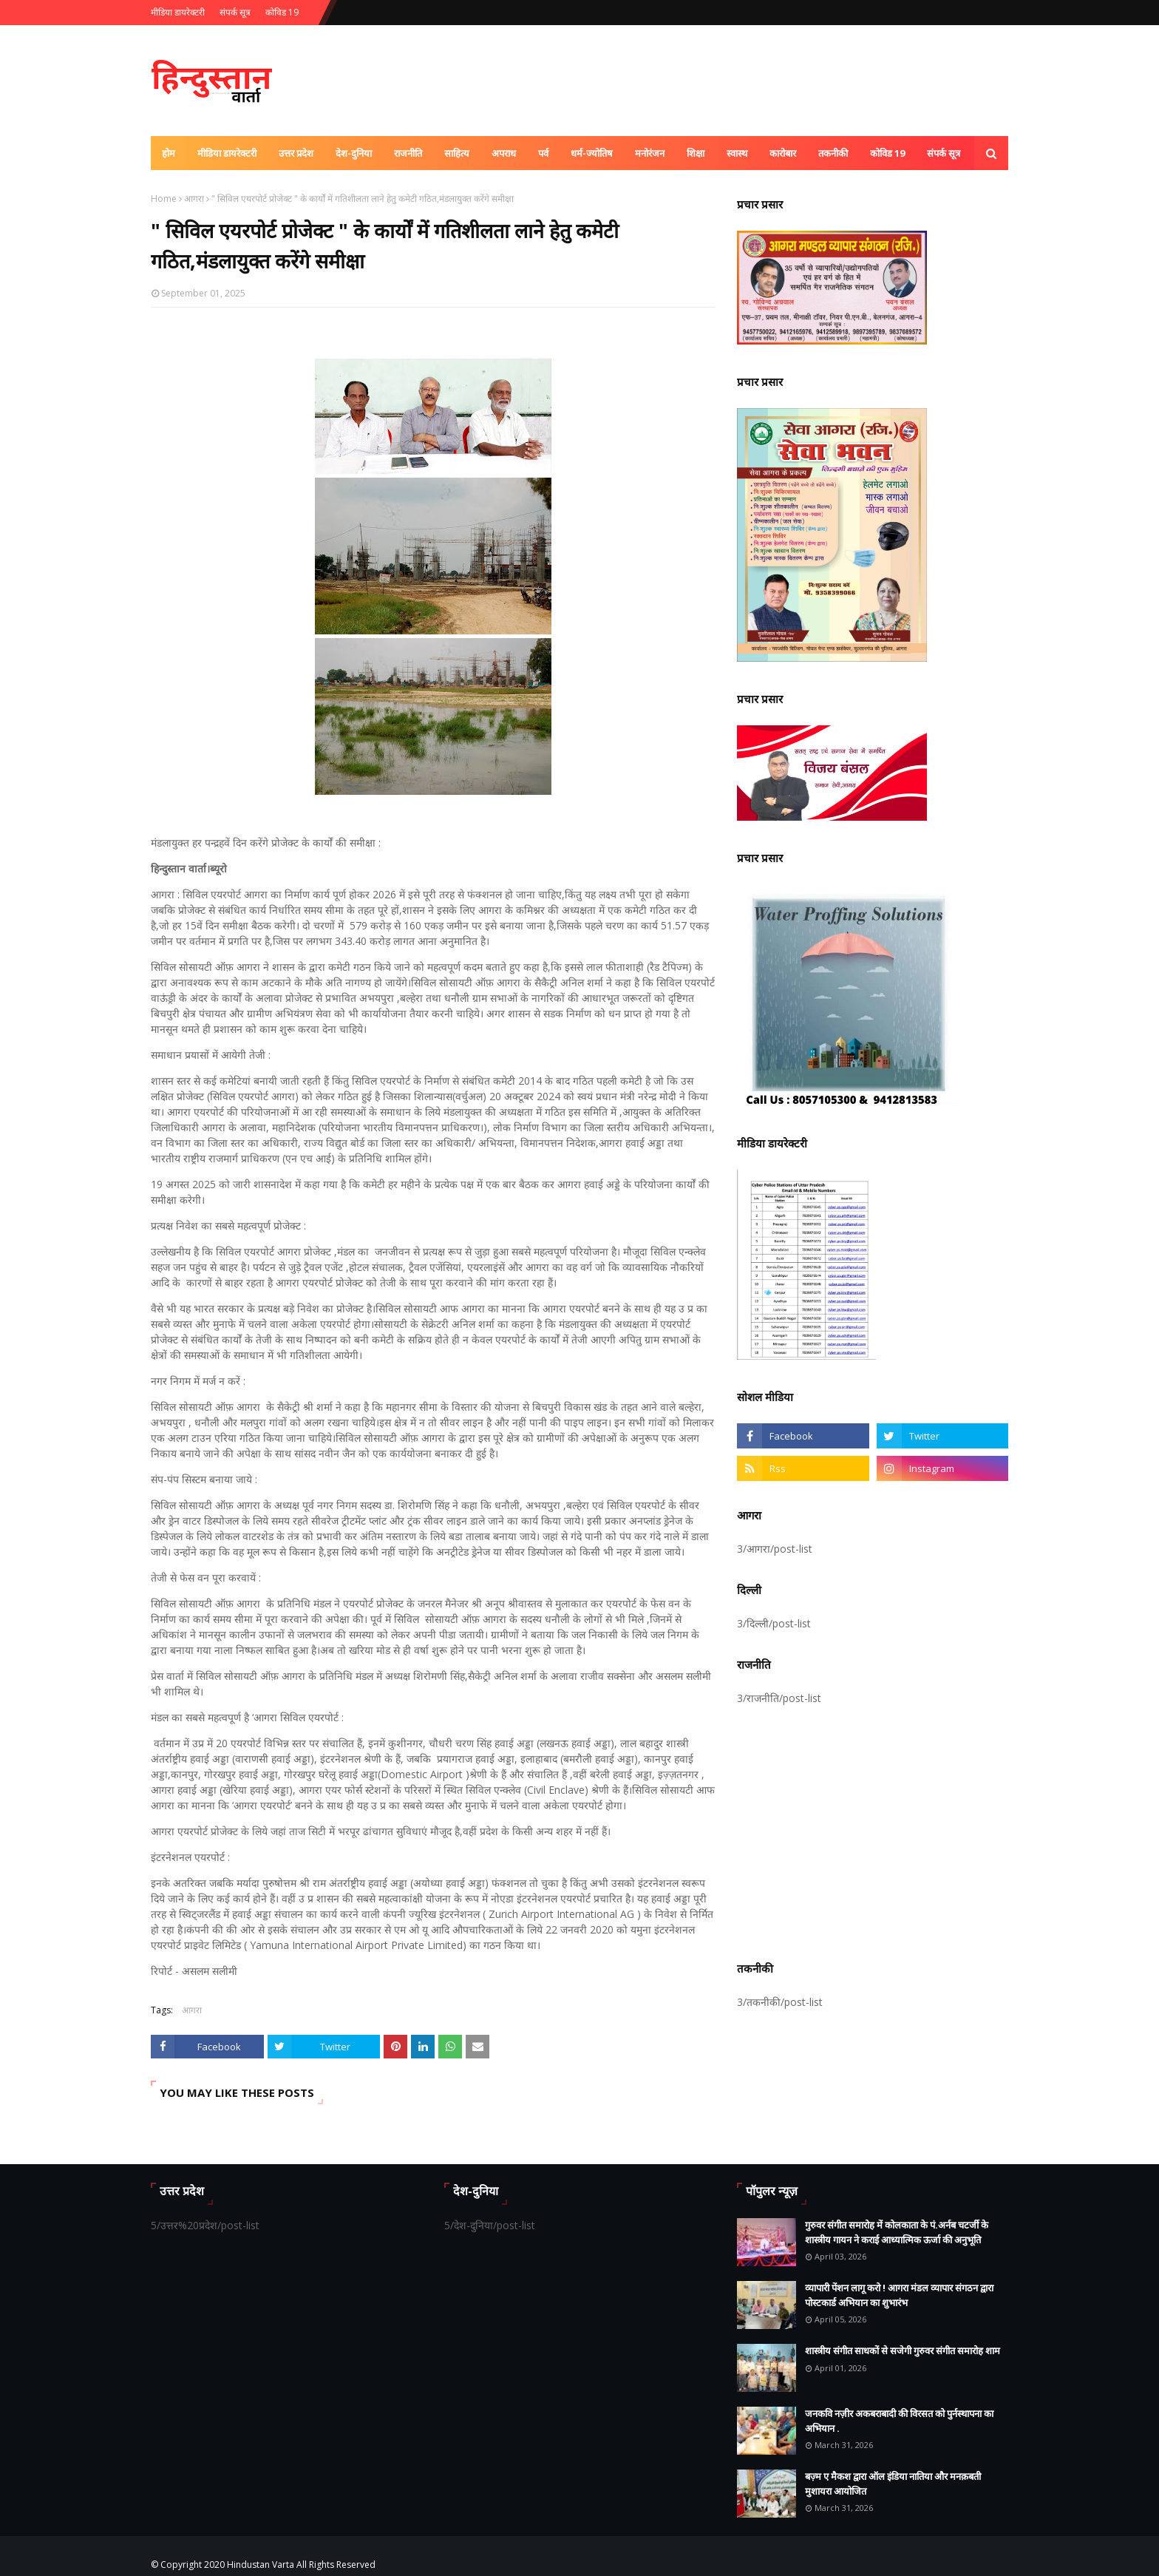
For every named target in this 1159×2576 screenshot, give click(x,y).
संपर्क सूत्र (235, 12)
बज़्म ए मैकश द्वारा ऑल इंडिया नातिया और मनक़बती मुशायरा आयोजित (893, 2484)
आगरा (194, 198)
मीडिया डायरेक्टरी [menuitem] (226, 153)
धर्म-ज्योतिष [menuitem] (592, 153)
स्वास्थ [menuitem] (737, 153)
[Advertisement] (872, 1830)
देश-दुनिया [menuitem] (354, 153)
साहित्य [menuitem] (456, 153)
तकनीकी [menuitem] (833, 153)
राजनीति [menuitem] (408, 153)
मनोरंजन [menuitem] (650, 153)
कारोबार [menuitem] (782, 153)
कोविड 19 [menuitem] (887, 153)
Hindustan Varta (260, 2564)
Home (164, 198)
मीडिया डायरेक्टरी (178, 12)
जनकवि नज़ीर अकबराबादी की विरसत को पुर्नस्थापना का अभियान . (899, 2421)
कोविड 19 (282, 12)
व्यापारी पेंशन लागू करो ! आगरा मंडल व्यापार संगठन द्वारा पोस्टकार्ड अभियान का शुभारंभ (899, 2295)
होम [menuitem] (168, 153)
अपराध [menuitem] (504, 153)
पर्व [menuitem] (543, 153)
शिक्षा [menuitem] (695, 153)
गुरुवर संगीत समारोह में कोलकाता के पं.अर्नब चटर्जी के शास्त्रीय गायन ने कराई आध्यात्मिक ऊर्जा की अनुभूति (896, 2232)
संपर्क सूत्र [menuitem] (943, 153)
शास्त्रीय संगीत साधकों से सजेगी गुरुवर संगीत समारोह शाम (902, 2350)
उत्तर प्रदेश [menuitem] (296, 153)
